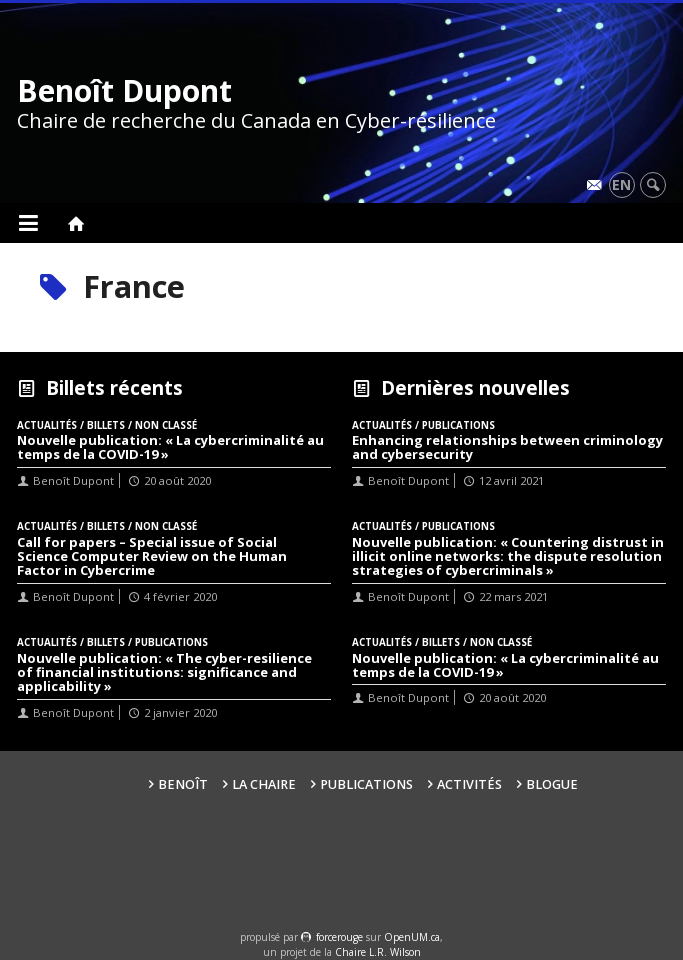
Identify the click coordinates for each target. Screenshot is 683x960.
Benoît (183, 784)
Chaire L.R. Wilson (378, 952)
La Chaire (264, 784)
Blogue (552, 784)
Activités (469, 784)
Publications (366, 784)
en (621, 184)
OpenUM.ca (412, 937)
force (339, 937)
